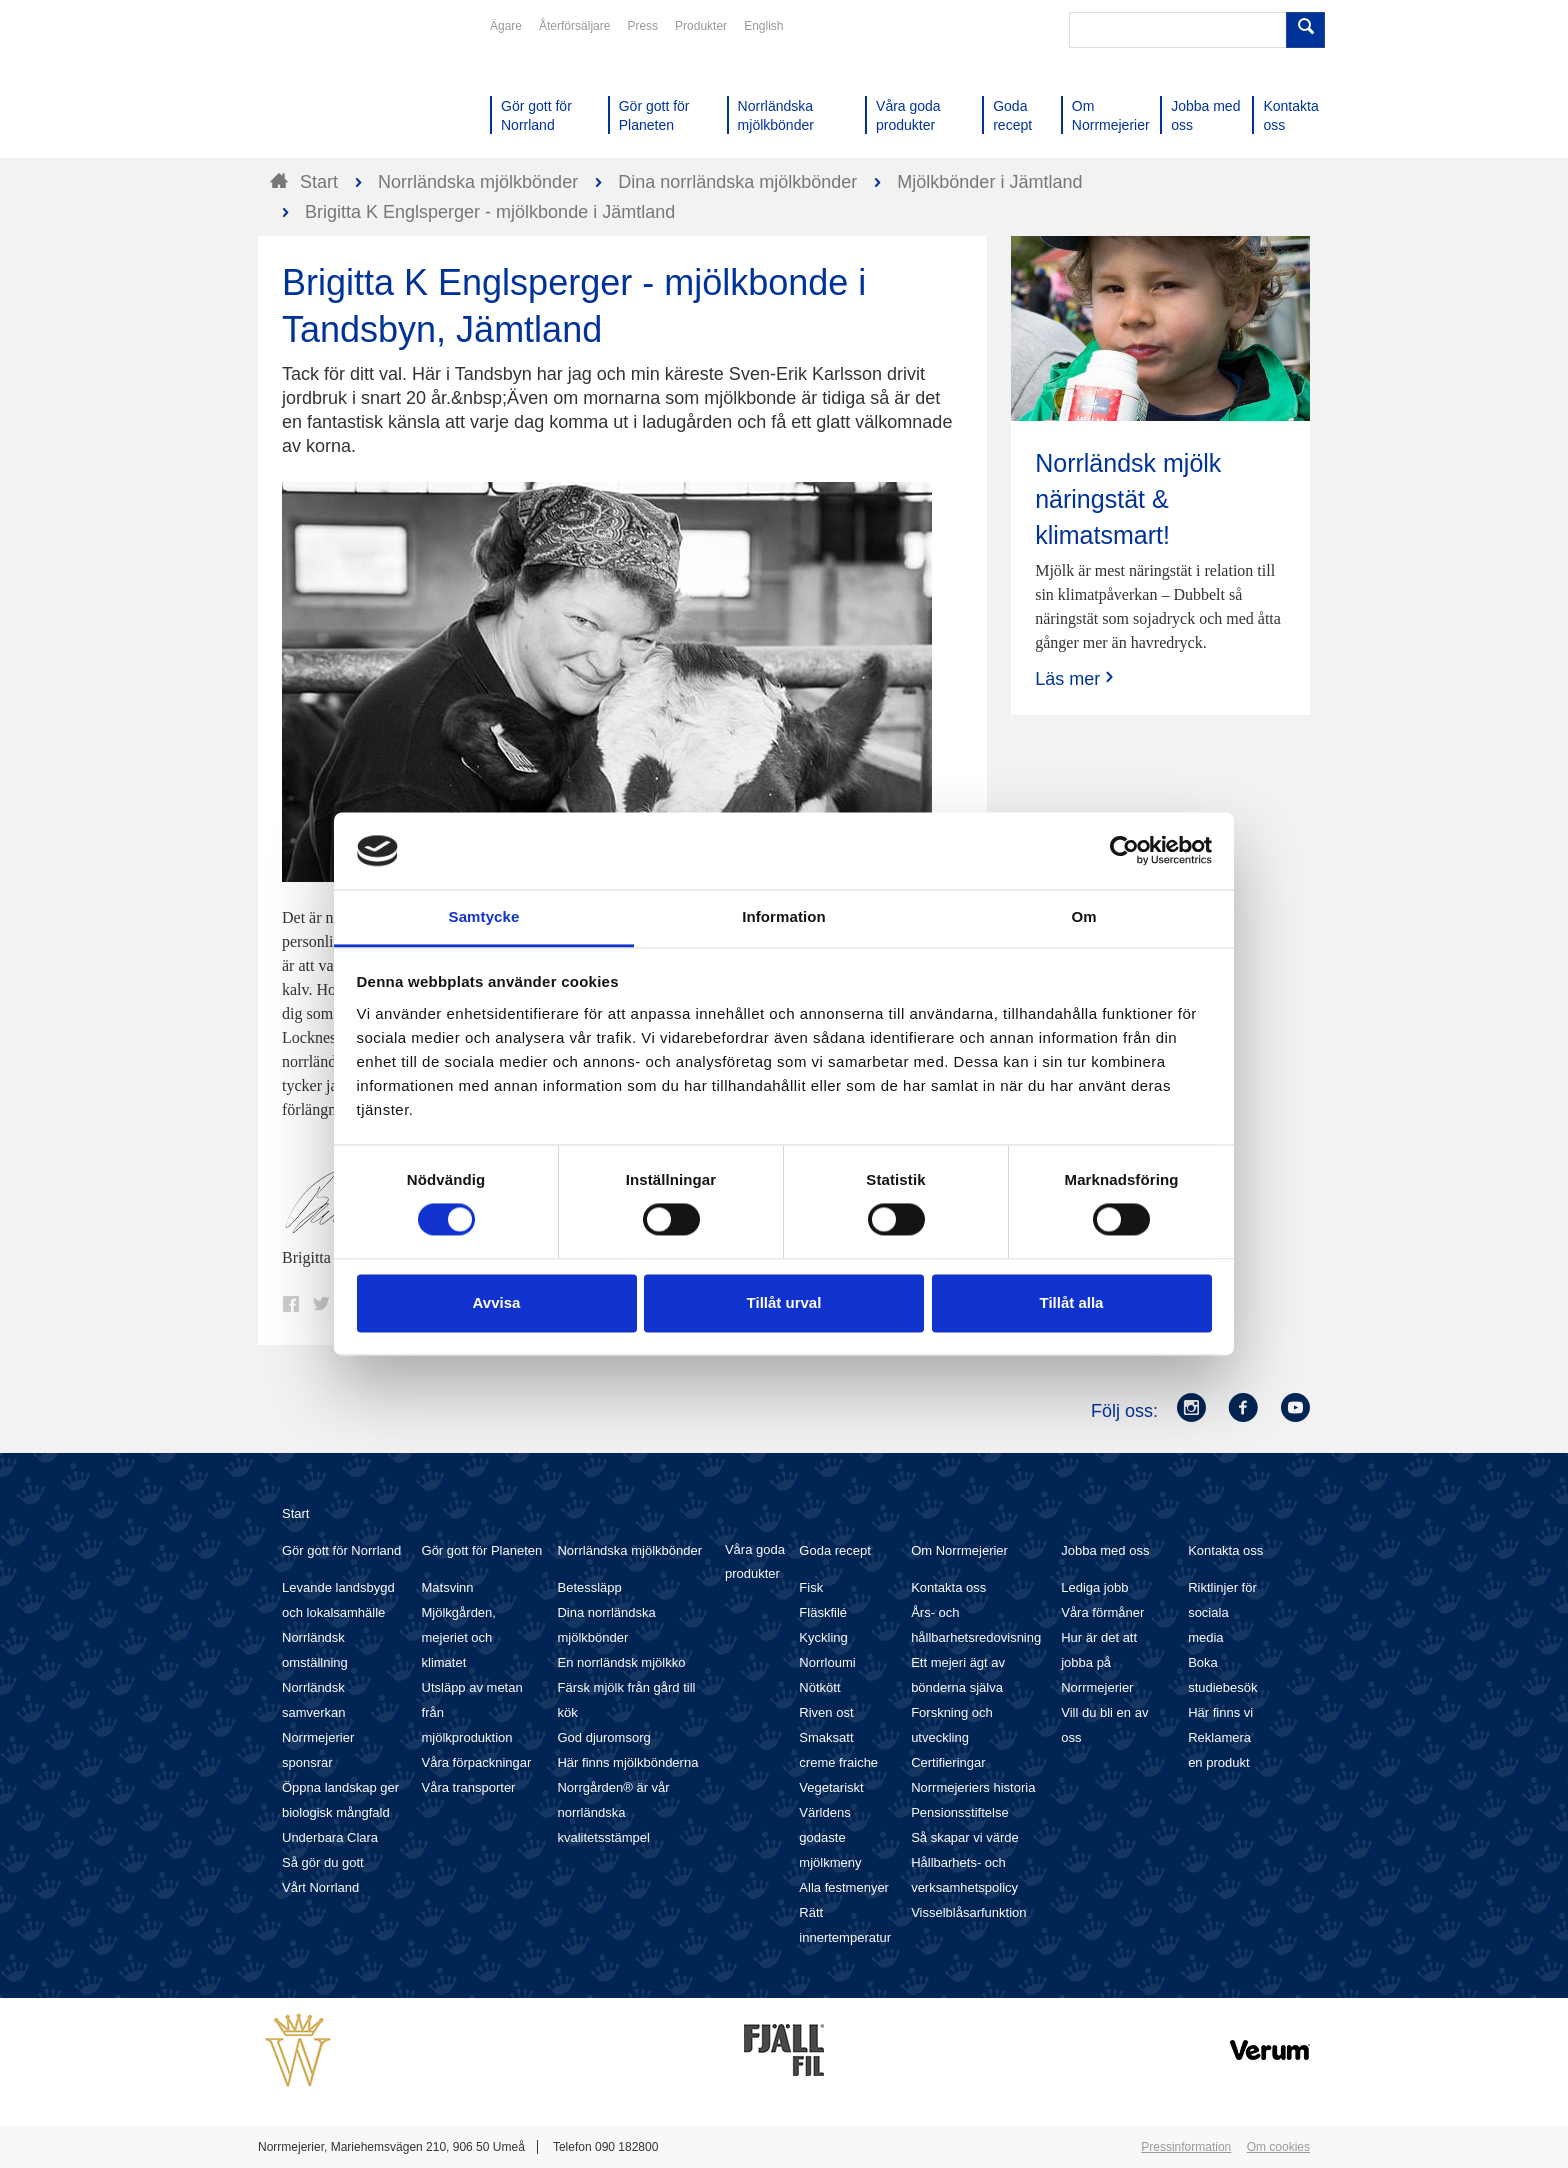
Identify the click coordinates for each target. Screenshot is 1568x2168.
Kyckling (823, 1637)
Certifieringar (948, 1762)
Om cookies (1278, 2147)
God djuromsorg (603, 1737)
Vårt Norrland (320, 1887)
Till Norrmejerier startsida (334, 88)
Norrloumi (827, 1662)
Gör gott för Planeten (482, 1550)
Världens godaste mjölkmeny (830, 1837)
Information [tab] (784, 916)
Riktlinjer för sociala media (1222, 1612)
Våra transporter (469, 1787)
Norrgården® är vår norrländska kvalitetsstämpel (613, 1812)
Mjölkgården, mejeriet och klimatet (459, 1637)
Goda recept (835, 1550)
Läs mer (1076, 678)
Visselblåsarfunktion (968, 1912)
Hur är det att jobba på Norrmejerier (1099, 1662)
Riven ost (826, 1712)
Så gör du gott (323, 1862)
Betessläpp (589, 1587)
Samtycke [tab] (484, 916)
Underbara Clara (330, 1837)
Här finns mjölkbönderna (627, 1762)
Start (295, 1513)
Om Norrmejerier (959, 1550)
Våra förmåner (1102, 1612)
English (763, 26)
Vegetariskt (831, 1787)
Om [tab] (1083, 916)
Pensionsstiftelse (960, 1812)
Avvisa (497, 1302)
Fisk (811, 1587)
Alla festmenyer (844, 1887)
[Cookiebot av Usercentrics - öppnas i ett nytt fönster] (1124, 851)
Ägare (506, 26)
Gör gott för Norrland (341, 1550)
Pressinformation (1186, 2147)
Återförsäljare (574, 26)
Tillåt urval (784, 1302)
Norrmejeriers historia (973, 1787)
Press (642, 26)
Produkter (701, 26)
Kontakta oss (948, 1587)
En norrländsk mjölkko (621, 1662)
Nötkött (819, 1687)
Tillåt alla (1072, 1302)
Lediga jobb (1094, 1587)
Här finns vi (1220, 1712)
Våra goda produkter (755, 1561)
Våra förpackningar (477, 1762)
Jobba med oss (1105, 1550)
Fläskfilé (823, 1612)
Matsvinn (448, 1587)
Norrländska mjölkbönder (629, 1550)
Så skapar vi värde (965, 1837)
